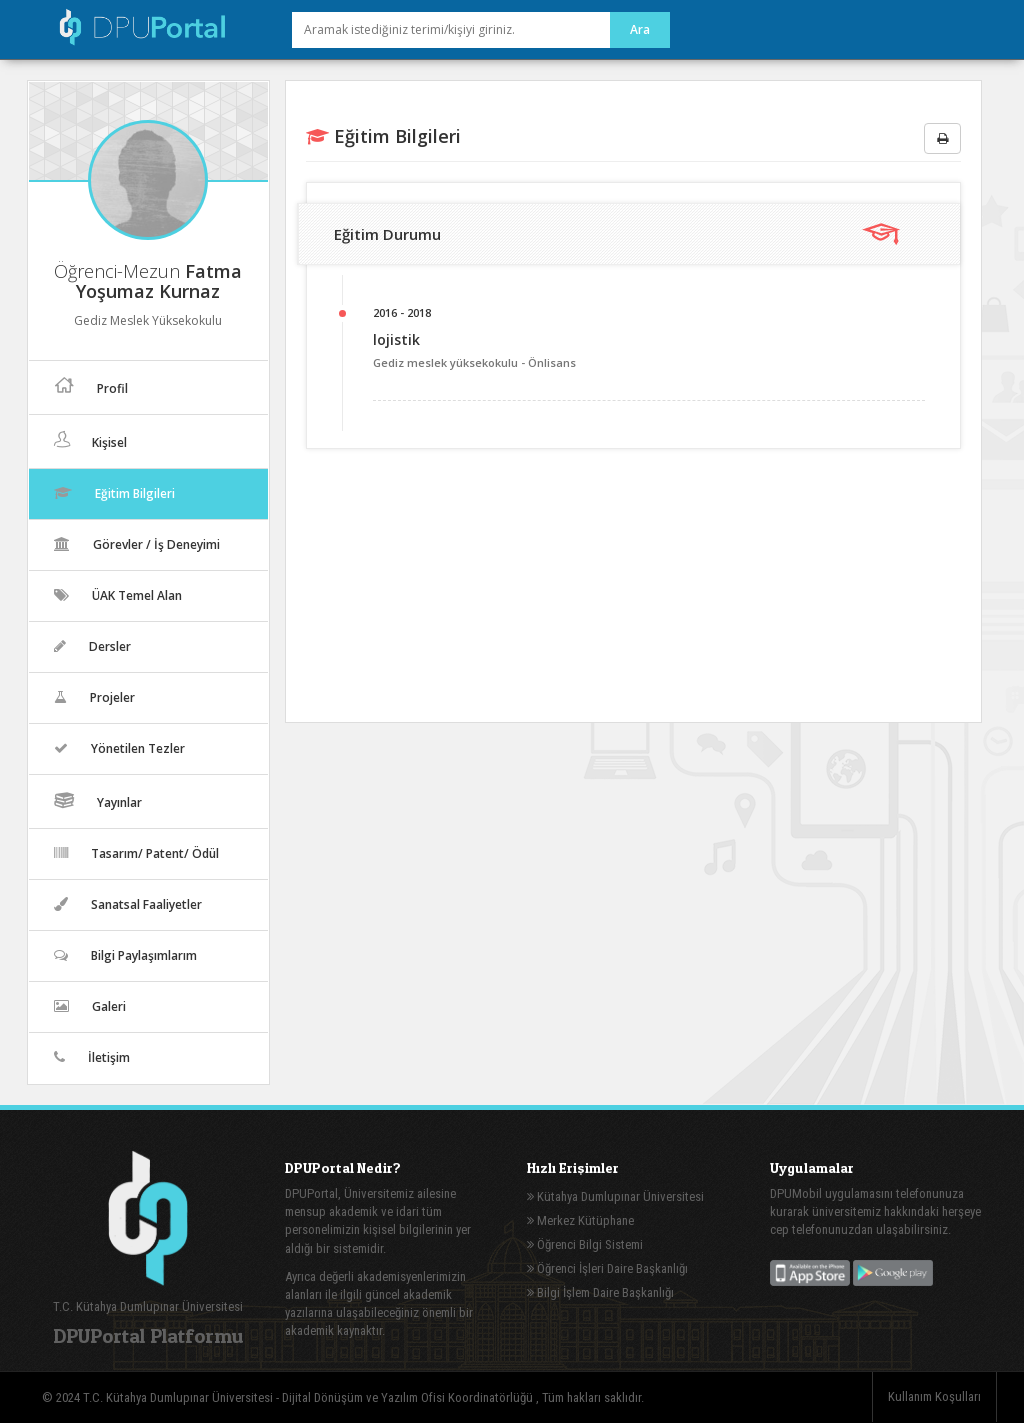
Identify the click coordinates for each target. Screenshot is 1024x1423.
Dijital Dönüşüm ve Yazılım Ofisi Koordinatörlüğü (409, 1397)
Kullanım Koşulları (934, 1396)
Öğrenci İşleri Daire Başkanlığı (607, 1268)
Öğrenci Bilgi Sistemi (585, 1244)
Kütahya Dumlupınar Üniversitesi (615, 1196)
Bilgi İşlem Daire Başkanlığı (600, 1292)
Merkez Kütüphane (580, 1220)
